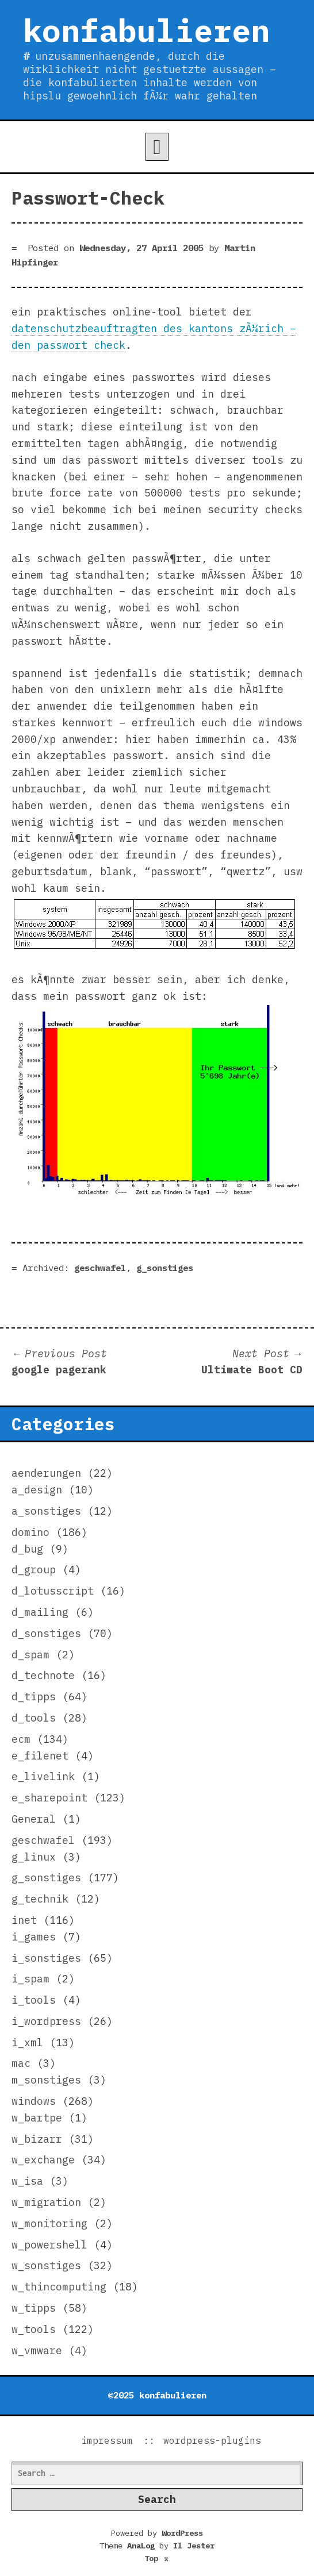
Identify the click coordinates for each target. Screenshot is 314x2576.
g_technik (40, 1898)
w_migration (46, 2202)
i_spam (30, 1978)
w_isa (27, 2181)
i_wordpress (46, 2021)
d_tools (34, 1717)
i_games (34, 1936)
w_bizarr (37, 2139)
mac (21, 2063)
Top (157, 2558)
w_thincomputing (59, 2286)
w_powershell (49, 2244)
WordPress (182, 2533)
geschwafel (100, 1267)
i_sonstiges (46, 1958)
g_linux (34, 1856)
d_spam (30, 1654)
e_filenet (40, 1755)
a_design (37, 1489)
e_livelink (43, 1776)
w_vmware (37, 2350)
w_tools (34, 2329)
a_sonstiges (46, 1511)
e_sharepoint (49, 1797)
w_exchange (43, 2159)
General (34, 1819)
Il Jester (194, 2545)
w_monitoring (49, 2223)
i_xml (27, 2042)
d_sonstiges (46, 1633)
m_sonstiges (46, 2079)
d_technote (43, 1675)
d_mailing (40, 1612)
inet (24, 1920)
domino (30, 1532)
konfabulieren (146, 30)
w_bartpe (37, 2117)
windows (34, 2101)
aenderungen (46, 1473)
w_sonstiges (46, 2265)
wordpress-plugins (212, 2440)
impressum (107, 2440)
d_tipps (34, 1696)
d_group (34, 1569)
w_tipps (34, 2308)
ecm (21, 1739)
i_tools (34, 2000)
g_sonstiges (164, 1267)
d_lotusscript (53, 1590)
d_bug (27, 1548)
